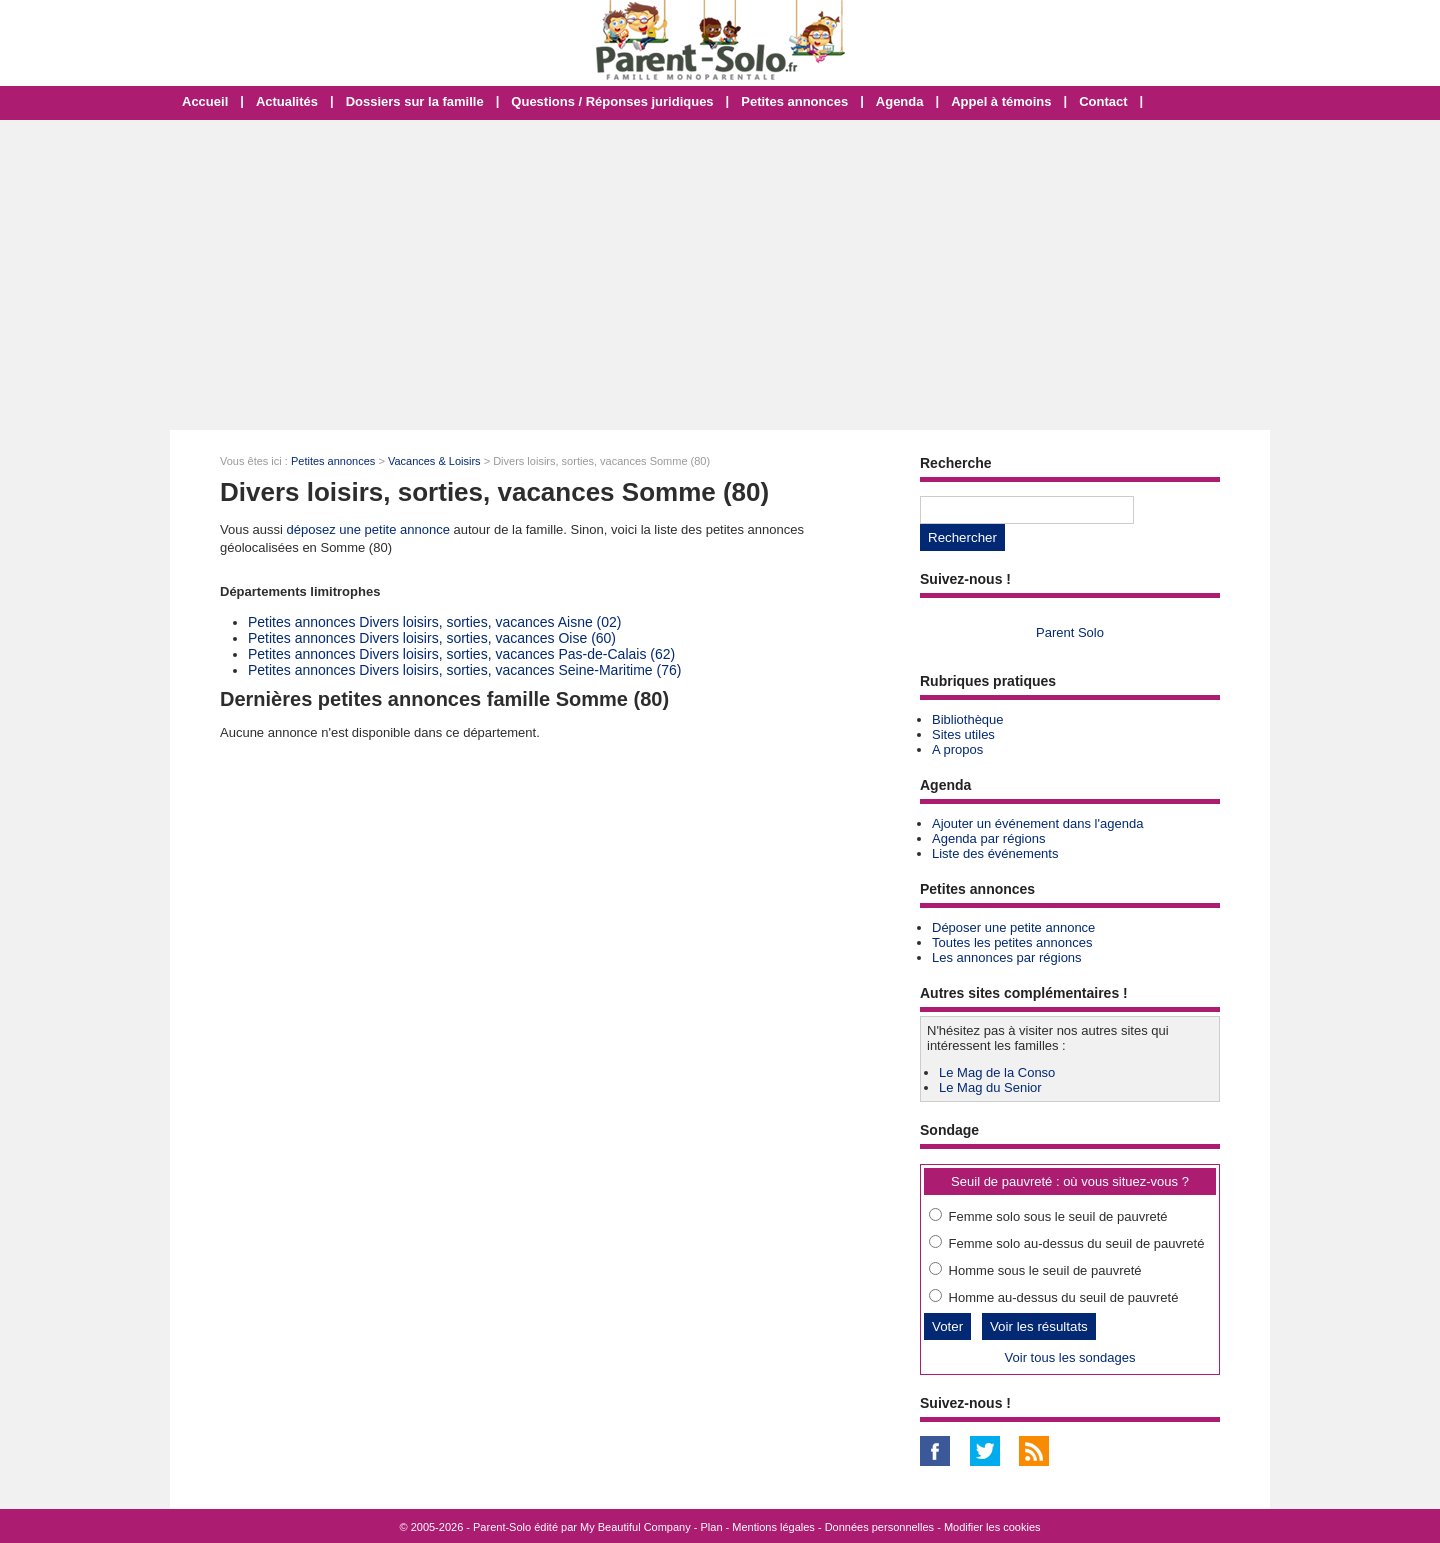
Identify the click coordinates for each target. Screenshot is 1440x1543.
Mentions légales (773, 1527)
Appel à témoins (1001, 101)
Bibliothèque (968, 719)
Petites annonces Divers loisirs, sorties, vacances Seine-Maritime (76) (464, 670)
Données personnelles (879, 1527)
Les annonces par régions (1007, 957)
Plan (712, 1527)
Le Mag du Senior (990, 1087)
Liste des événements (995, 853)
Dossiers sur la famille (415, 101)
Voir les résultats (1039, 1326)
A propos (957, 749)
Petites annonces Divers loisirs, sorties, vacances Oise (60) (432, 638)
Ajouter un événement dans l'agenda (1037, 823)
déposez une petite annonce (368, 529)
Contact (1103, 101)
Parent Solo (1070, 632)
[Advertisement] (720, 275)
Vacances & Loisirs (434, 461)
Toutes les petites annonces (1012, 942)
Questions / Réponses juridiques (612, 101)
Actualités (287, 101)
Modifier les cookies (992, 1527)
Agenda (900, 101)
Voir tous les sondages (1070, 1357)
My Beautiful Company (635, 1527)
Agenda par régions (988, 838)
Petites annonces (794, 101)
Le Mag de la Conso (997, 1072)
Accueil (205, 101)
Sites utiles (963, 734)
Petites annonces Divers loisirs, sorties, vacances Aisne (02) (435, 622)
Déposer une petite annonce (1013, 927)
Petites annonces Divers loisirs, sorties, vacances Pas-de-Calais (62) (461, 654)
